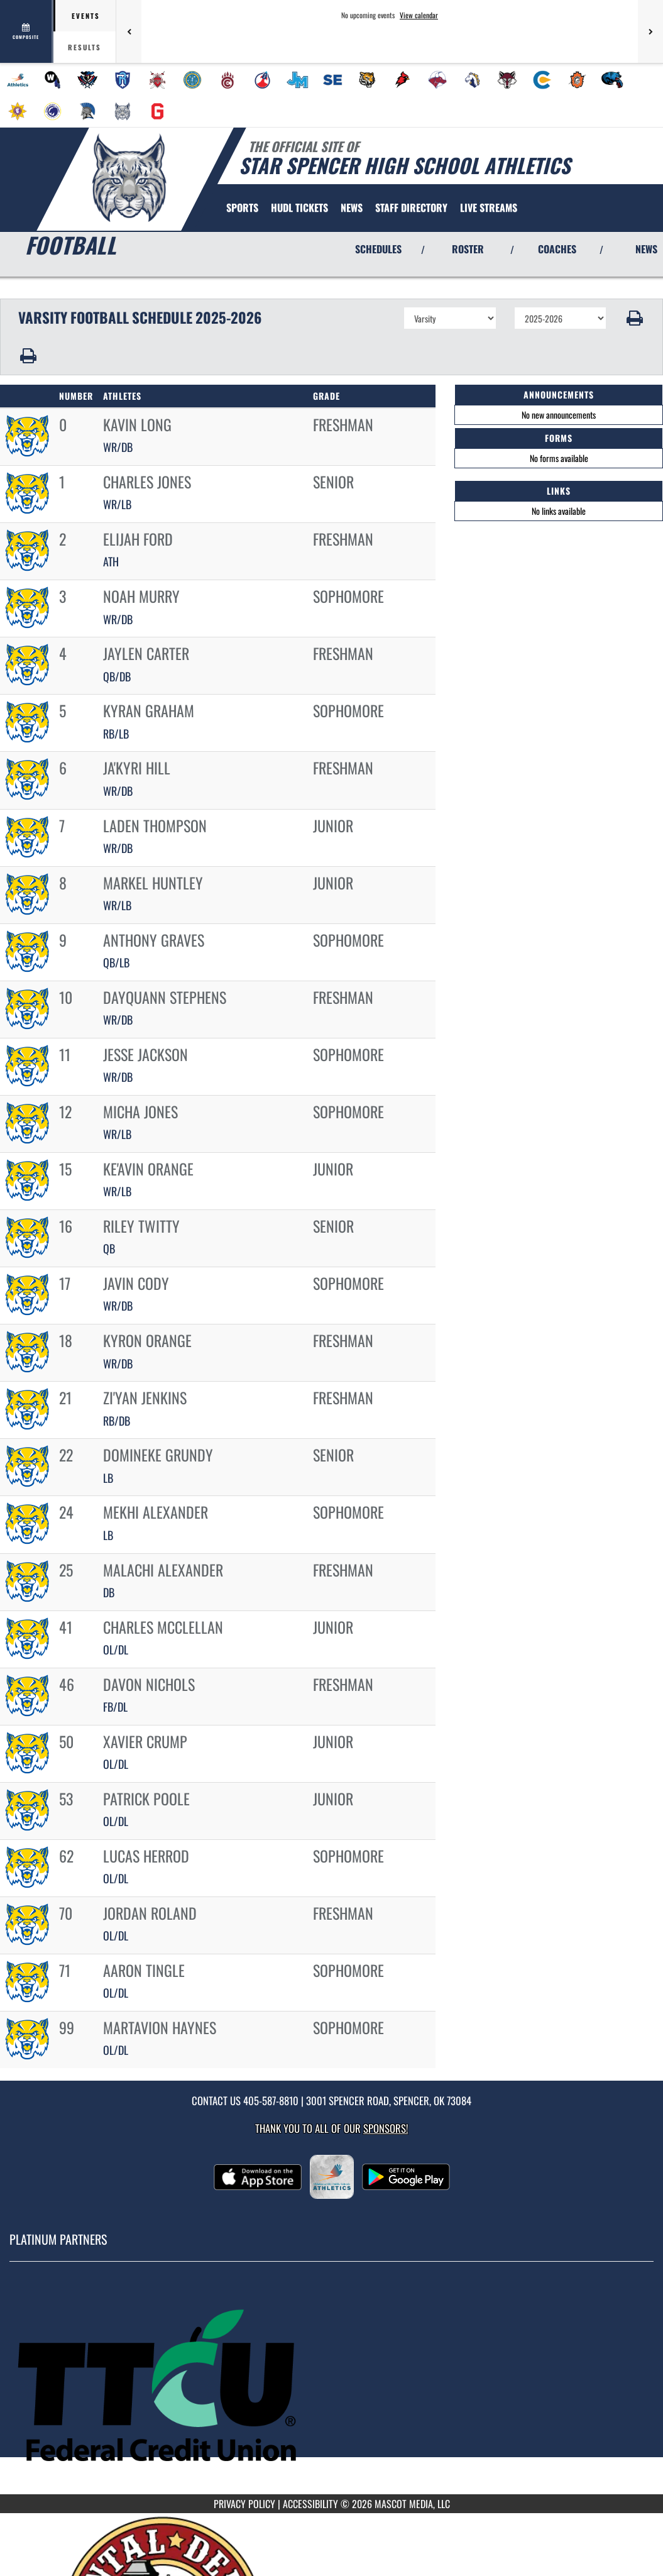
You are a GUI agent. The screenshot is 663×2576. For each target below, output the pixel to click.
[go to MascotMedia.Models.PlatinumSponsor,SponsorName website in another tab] (331, 2387)
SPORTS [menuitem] (242, 207)
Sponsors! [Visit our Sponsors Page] (385, 2128)
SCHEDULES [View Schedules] (378, 249)
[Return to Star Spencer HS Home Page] (129, 177)
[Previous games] (128, 31)
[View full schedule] (26, 31)
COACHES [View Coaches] (557, 249)
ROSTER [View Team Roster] (468, 249)
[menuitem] (17, 80)
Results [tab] (84, 47)
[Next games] (650, 31)
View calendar (419, 15)
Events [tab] (86, 16)
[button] (635, 318)
